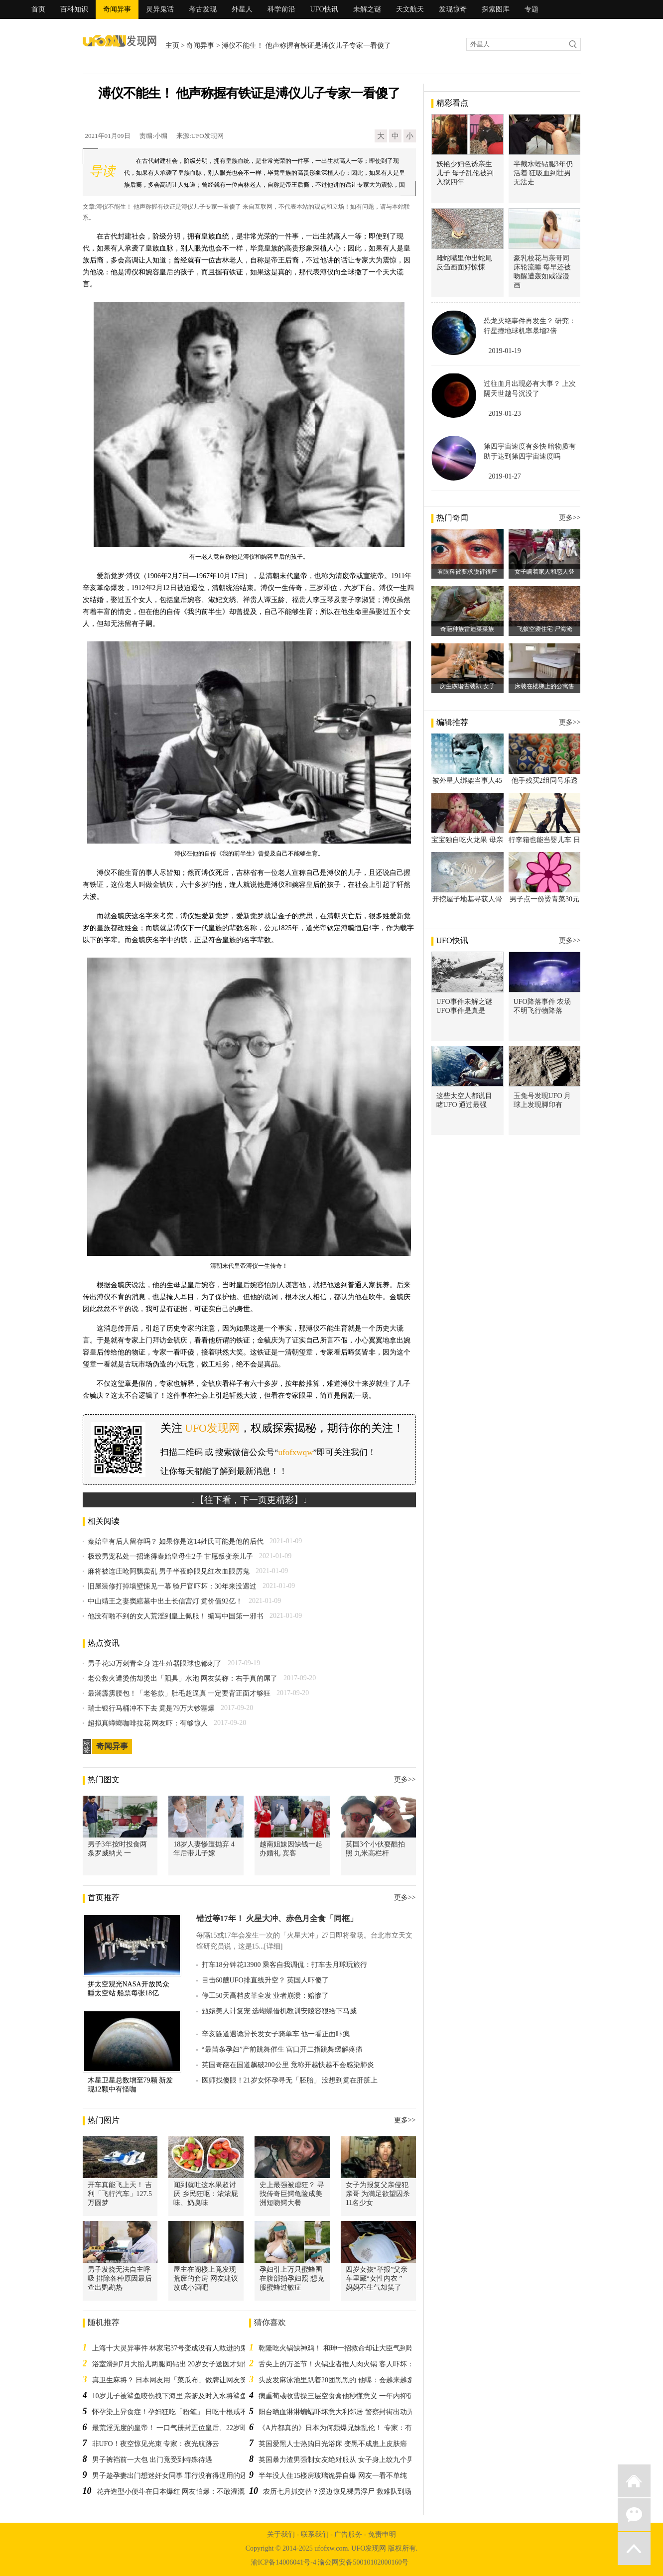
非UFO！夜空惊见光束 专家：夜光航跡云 (156, 2444)
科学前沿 (281, 9)
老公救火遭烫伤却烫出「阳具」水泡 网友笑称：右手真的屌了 (183, 1678)
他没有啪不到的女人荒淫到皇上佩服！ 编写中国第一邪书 (176, 1616)
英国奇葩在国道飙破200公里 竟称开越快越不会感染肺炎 (288, 2065)
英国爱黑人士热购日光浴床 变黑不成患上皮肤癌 (333, 2444)
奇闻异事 (117, 9)
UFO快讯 (324, 9)
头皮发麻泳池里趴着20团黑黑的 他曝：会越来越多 (336, 2380)
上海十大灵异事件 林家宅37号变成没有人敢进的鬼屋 (173, 2348)
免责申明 (382, 2534)
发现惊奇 (453, 9)
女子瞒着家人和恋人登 (544, 571)
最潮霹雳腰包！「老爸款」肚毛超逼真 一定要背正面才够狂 (179, 1693)
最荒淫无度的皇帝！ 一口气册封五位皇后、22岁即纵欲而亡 (183, 2428)
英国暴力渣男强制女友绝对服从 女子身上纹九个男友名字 (347, 2459)
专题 (531, 9)
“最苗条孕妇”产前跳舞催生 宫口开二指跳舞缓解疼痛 (282, 2049)
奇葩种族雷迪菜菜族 (467, 628)
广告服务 (348, 2534)
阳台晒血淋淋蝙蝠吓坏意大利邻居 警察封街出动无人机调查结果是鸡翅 (368, 2412)
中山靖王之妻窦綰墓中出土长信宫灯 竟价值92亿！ (165, 1601)
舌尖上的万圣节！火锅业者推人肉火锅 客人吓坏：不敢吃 (347, 2364)
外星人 (242, 9)
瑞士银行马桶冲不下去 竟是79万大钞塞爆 (151, 1708)
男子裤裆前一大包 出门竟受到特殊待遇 (152, 2459)
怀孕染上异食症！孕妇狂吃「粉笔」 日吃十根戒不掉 (173, 2412)
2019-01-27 (505, 476)
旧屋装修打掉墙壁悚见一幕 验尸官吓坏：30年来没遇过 (172, 1586)
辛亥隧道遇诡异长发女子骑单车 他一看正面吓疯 (276, 2034)
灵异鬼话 (160, 9)
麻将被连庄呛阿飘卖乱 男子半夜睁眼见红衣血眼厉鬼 (169, 1571)
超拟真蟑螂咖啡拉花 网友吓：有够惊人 (148, 1723)
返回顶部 (634, 2548)
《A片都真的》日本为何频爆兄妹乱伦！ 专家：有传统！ (346, 2428)
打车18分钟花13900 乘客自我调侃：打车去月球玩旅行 (285, 1964)
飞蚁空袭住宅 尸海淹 (544, 628)
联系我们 (315, 2534)
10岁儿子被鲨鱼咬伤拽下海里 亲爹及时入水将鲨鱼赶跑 (177, 2396)
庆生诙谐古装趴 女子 (467, 686)
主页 (172, 45)
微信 (634, 2514)
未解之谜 (367, 9)
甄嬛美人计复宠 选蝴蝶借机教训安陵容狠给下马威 (279, 2011)
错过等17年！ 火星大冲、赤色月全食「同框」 (277, 1918)
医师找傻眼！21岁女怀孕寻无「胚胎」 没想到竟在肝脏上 (290, 2080)
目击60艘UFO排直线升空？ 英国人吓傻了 (265, 1980)
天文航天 (410, 9)
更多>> (405, 1779)
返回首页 (634, 2480)
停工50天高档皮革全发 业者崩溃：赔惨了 (265, 1995)
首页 (38, 9)
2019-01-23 (505, 413)
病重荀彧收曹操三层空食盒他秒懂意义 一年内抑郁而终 (343, 2396)
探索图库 (496, 9)
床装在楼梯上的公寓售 (544, 686)
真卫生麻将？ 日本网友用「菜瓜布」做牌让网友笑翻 (173, 2380)
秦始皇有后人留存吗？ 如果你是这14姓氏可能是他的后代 (176, 1541)
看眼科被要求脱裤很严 (467, 571)
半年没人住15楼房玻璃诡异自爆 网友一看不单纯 (333, 2475)
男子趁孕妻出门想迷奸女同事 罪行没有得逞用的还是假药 (180, 2475)
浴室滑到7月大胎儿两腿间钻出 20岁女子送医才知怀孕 (175, 2364)
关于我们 (281, 2534)
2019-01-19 (505, 351)
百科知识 (74, 9)
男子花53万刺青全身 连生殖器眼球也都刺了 (155, 1663)
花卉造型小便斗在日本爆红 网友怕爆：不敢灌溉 (171, 2491)
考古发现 (203, 9)
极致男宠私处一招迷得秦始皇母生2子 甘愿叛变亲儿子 (171, 1556)
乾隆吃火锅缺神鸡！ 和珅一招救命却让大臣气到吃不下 (343, 2348)
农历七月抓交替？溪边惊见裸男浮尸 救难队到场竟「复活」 (354, 2491)
